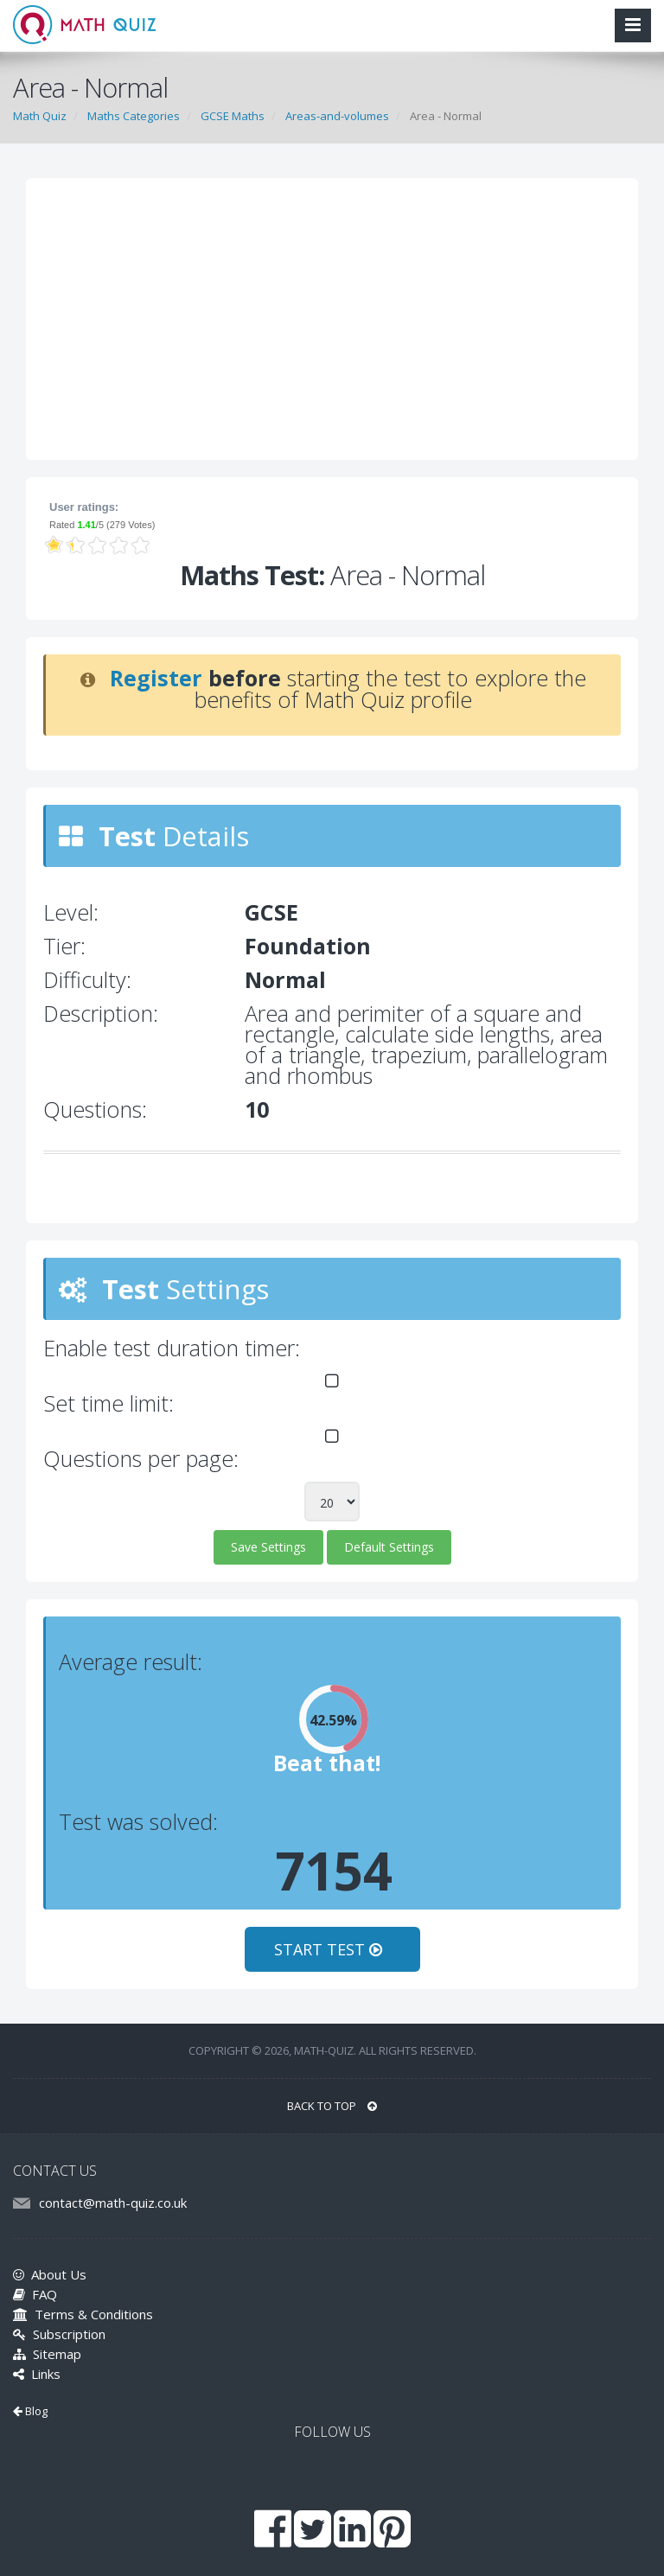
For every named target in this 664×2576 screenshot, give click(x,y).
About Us (49, 2274)
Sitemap (47, 2353)
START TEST (332, 1949)
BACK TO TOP (332, 2106)
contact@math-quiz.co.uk (113, 2202)
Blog (30, 2411)
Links (37, 2373)
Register (156, 677)
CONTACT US (55, 2170)
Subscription (59, 2334)
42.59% (333, 1720)
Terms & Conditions (83, 2314)
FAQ (35, 2294)
